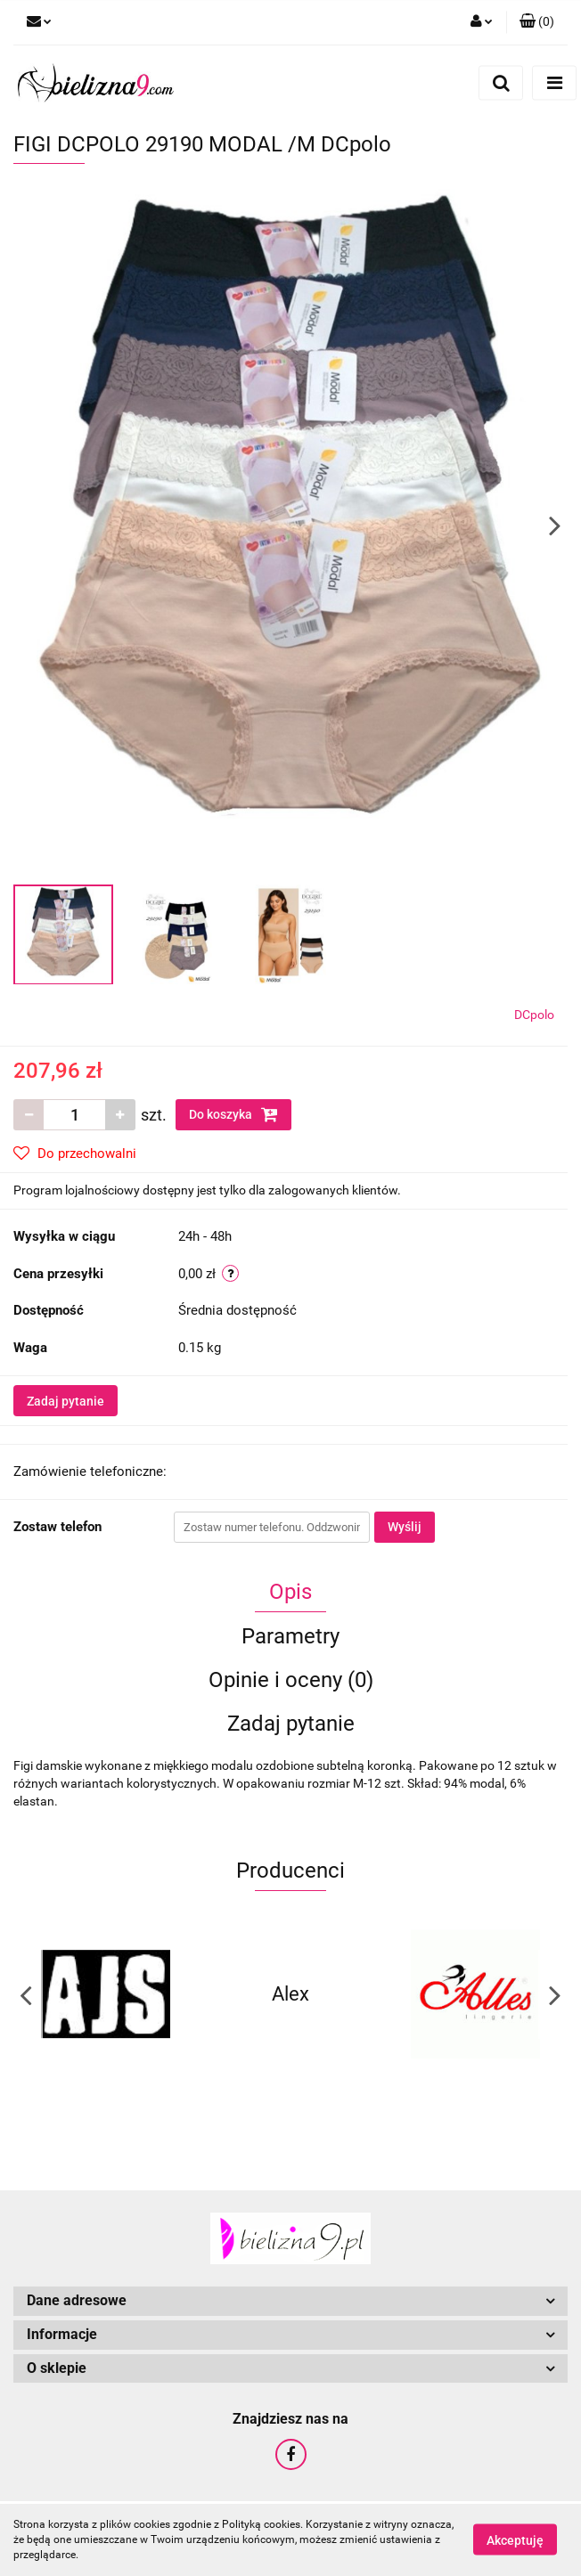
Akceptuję (515, 2540)
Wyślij (404, 1527)
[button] (537, 22)
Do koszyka (233, 1114)
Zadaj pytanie (65, 1401)
